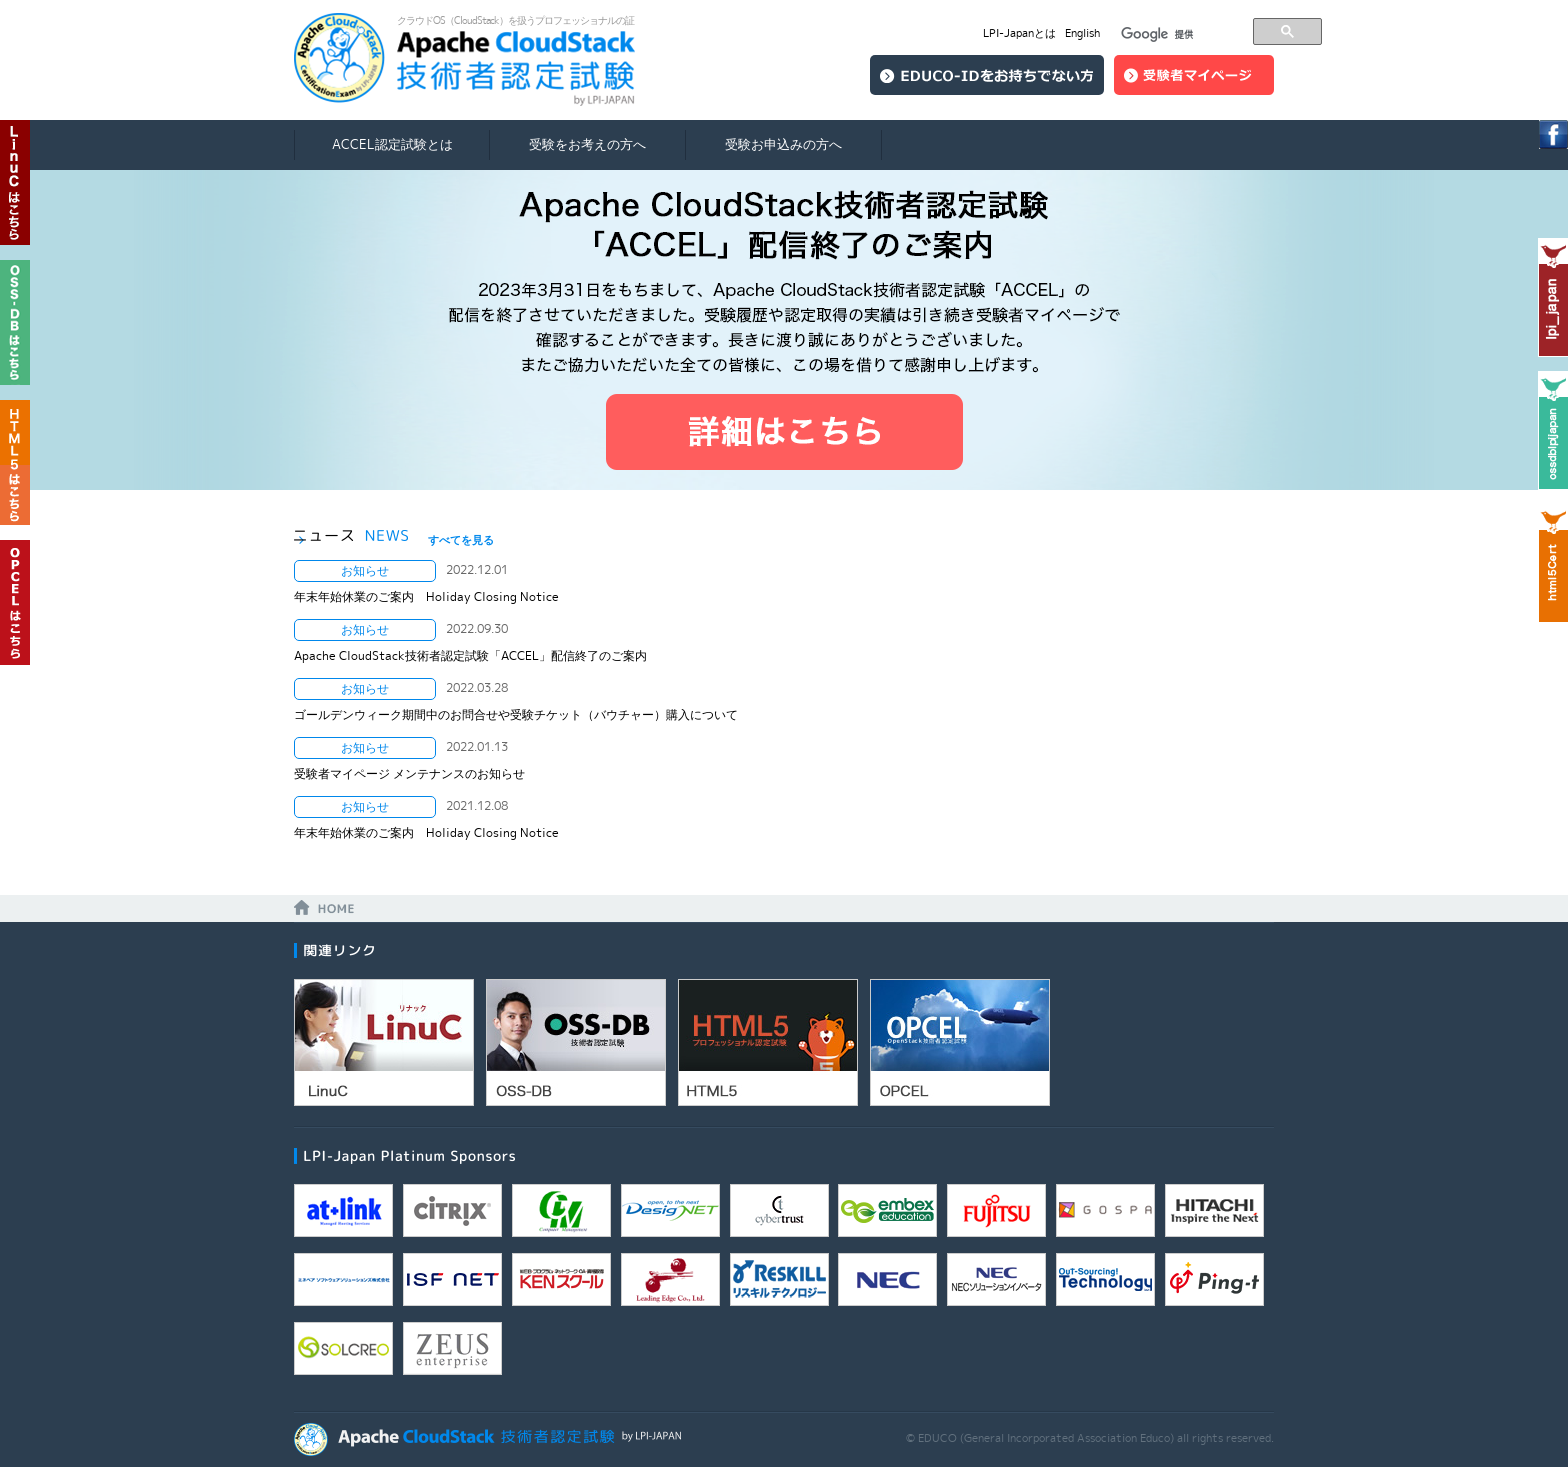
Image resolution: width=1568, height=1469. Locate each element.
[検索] (1181, 35)
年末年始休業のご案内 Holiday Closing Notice (426, 596)
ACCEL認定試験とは (392, 144)
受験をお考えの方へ (587, 144)
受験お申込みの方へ (783, 144)
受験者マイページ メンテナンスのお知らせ (409, 773)
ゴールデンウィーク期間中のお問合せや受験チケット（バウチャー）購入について (516, 714)
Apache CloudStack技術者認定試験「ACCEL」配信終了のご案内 (470, 655)
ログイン (1194, 75)
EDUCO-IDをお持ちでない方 (987, 75)
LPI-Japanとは (1019, 33)
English (1082, 33)
